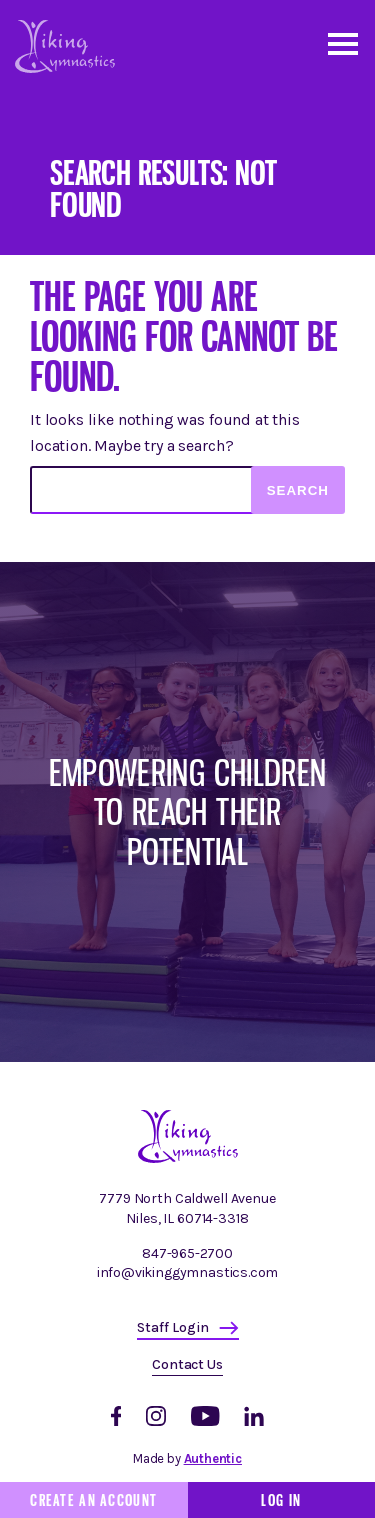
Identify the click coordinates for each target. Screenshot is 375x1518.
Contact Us (187, 1364)
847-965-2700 (187, 1253)
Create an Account (93, 1500)
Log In (281, 1500)
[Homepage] (188, 1158)
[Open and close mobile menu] (342, 42)
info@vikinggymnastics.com (188, 1272)
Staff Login (173, 1327)
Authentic (213, 1458)
